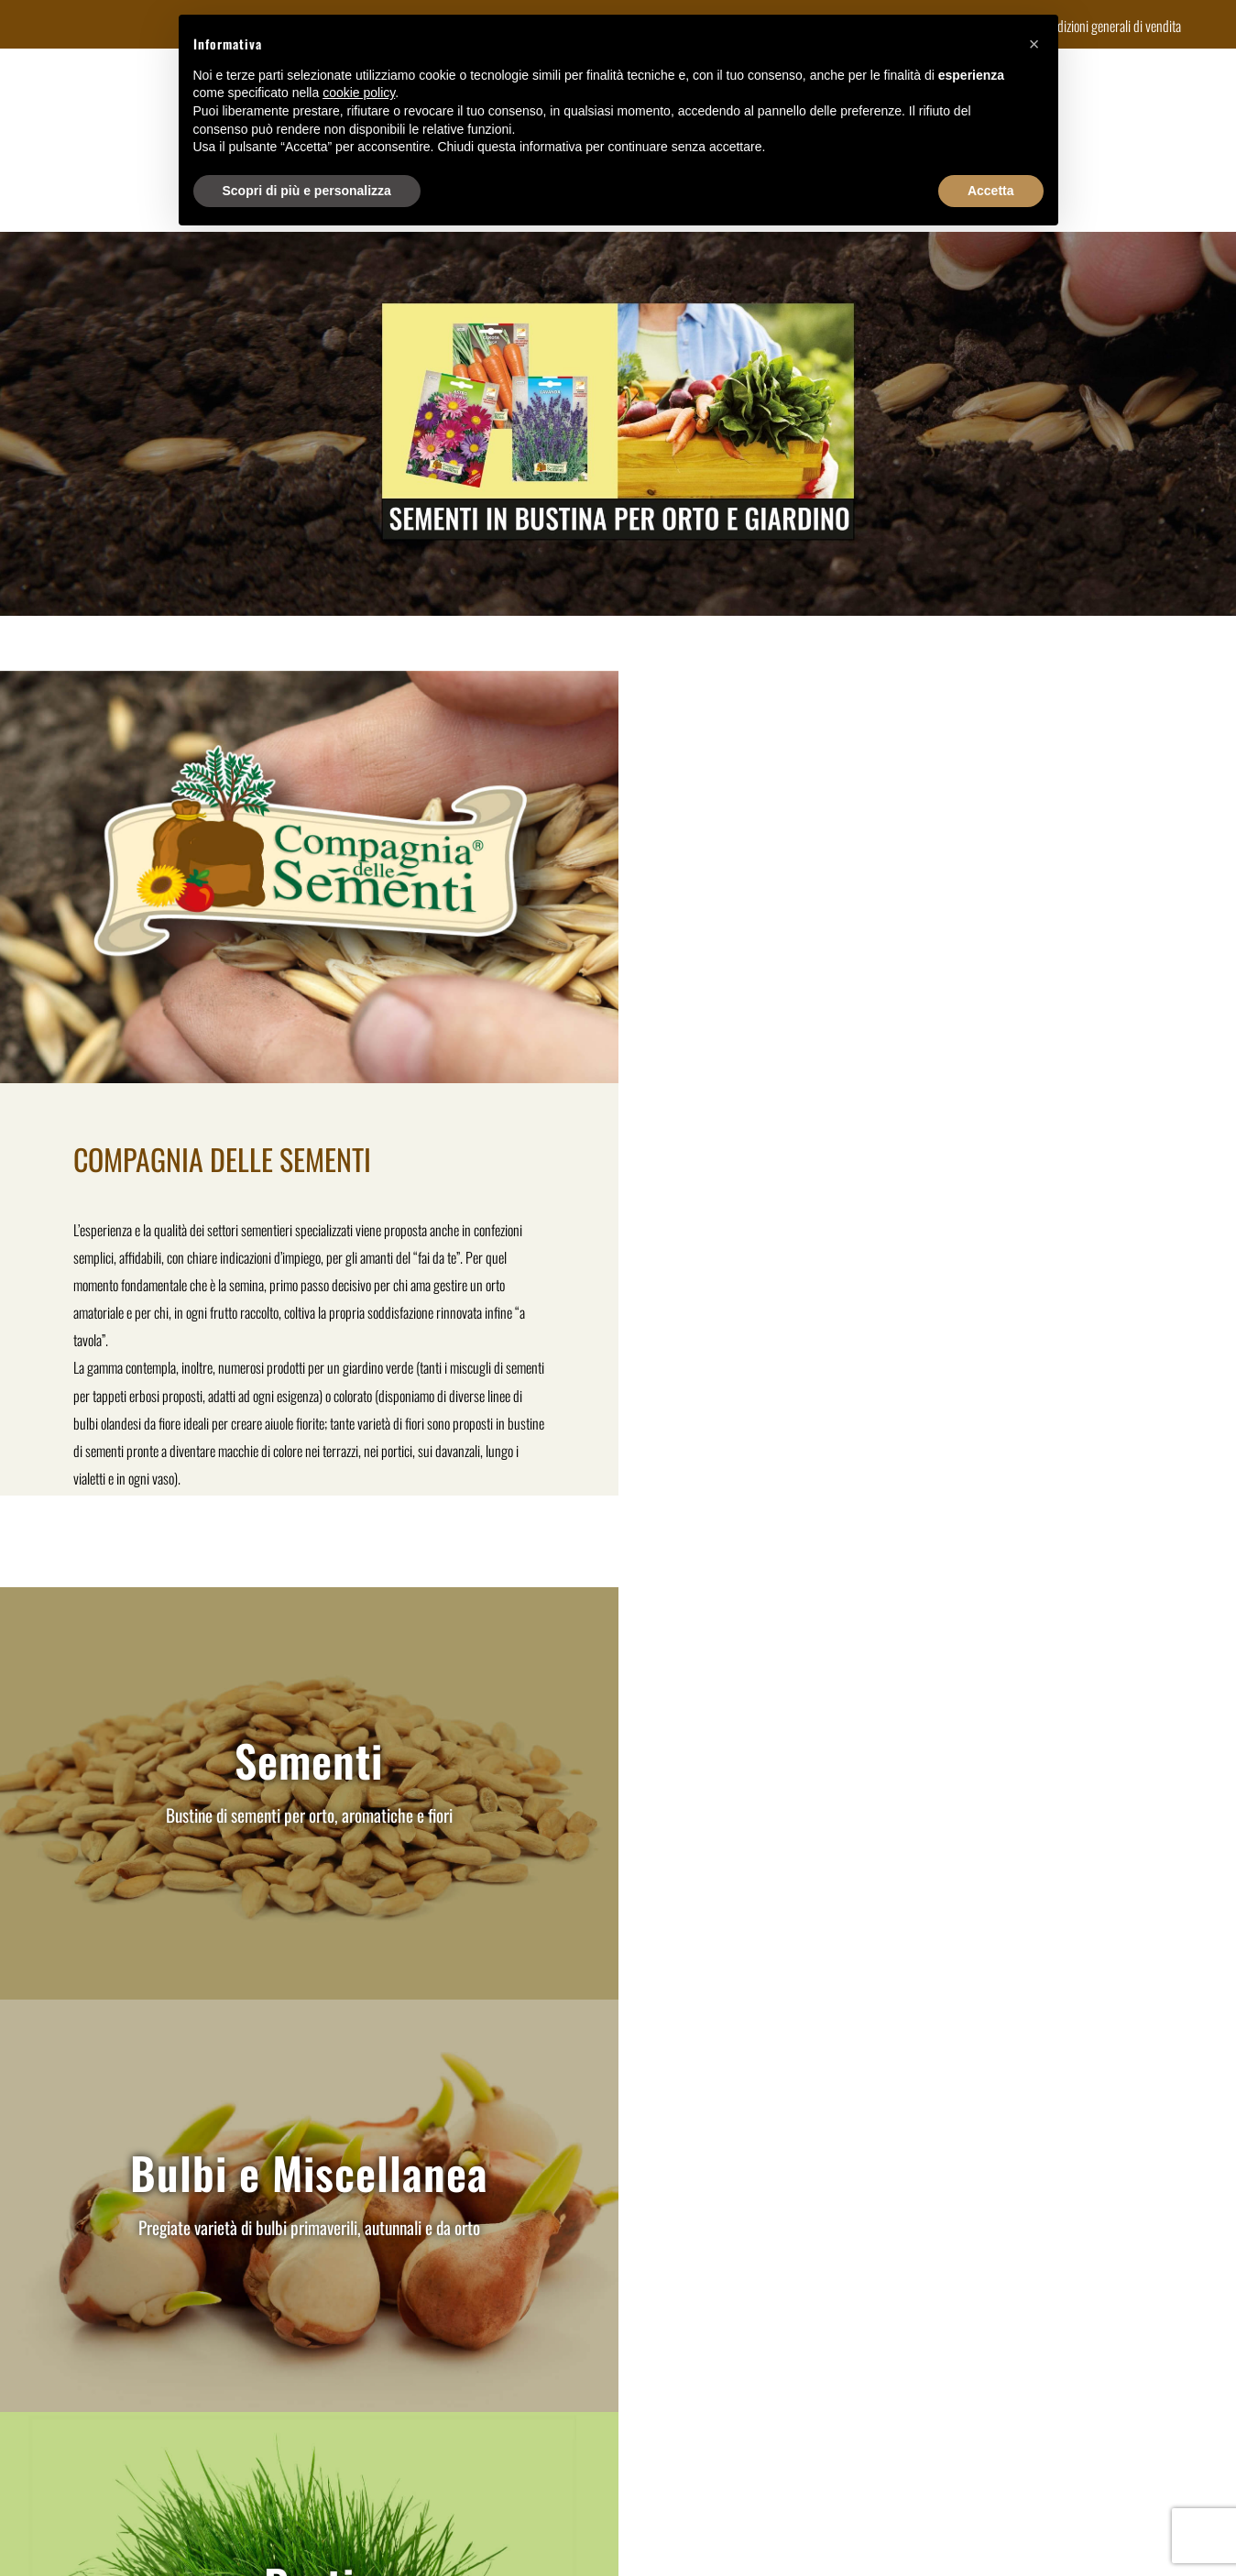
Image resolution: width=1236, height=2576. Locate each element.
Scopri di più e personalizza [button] (307, 190)
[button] (1034, 44)
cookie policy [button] (359, 92)
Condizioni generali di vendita (1109, 26)
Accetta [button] (991, 190)
